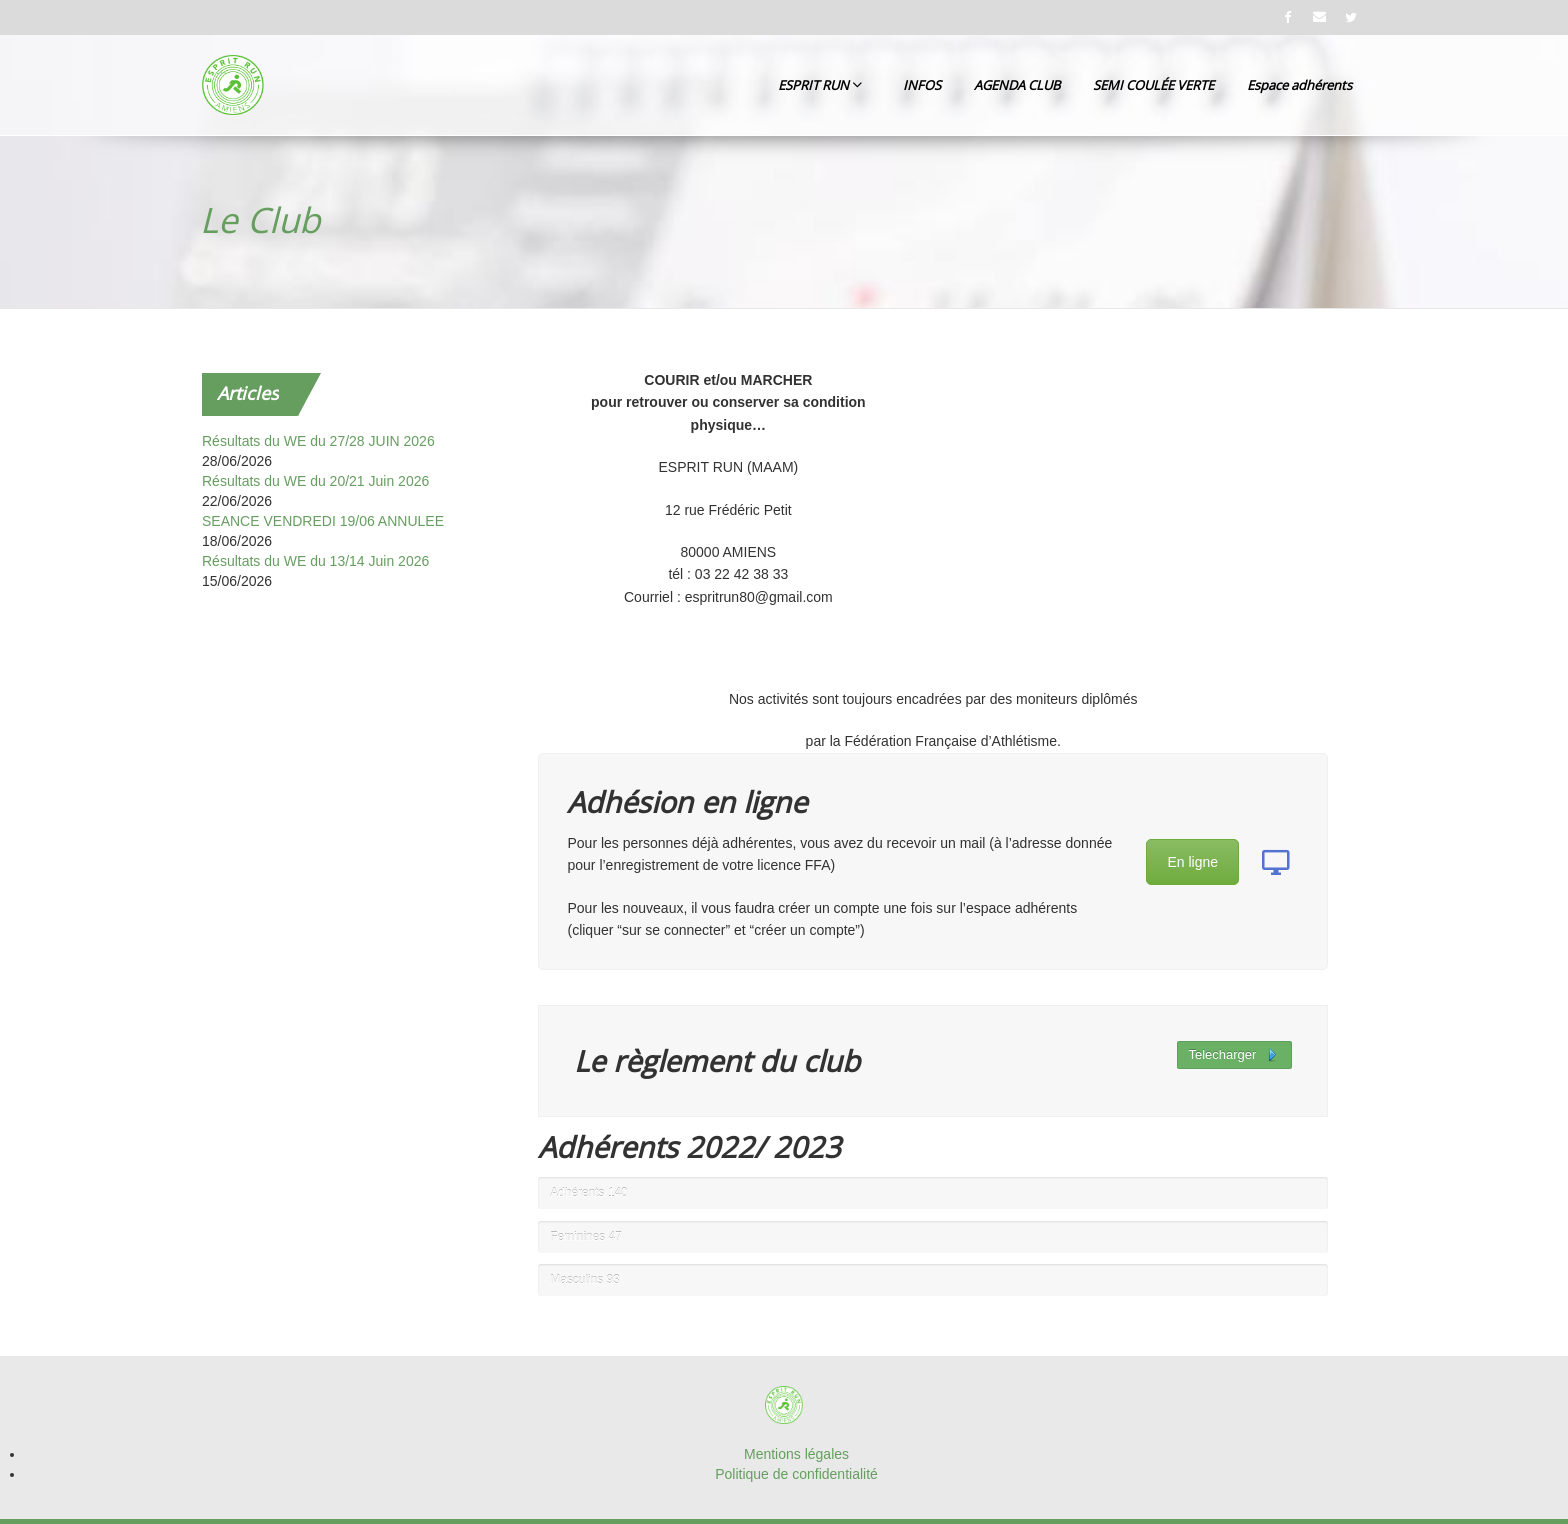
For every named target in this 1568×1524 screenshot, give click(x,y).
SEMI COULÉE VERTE (1153, 85)
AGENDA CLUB (1017, 85)
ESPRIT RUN (820, 85)
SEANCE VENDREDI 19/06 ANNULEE (323, 521)
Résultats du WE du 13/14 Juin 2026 (315, 561)
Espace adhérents (1299, 85)
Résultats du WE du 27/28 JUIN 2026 (318, 441)
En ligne (1192, 862)
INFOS (922, 85)
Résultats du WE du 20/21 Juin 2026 (315, 481)
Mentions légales (796, 1454)
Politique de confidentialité (796, 1474)
